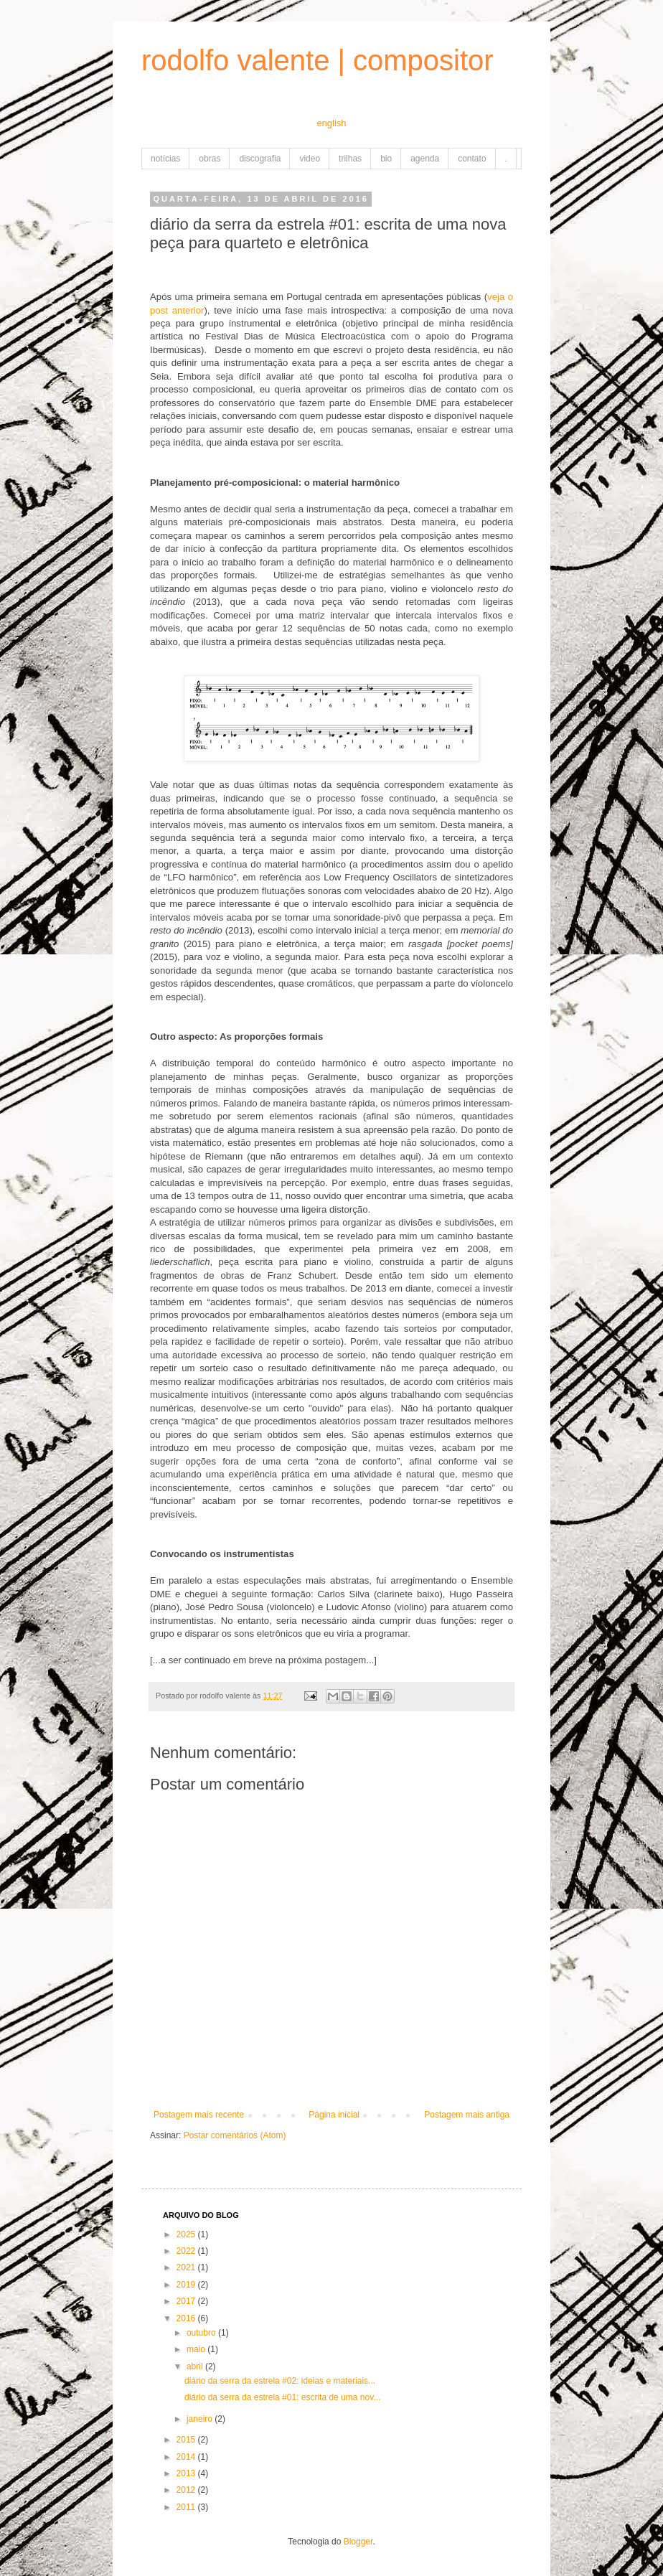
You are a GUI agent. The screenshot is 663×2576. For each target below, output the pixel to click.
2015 (187, 2440)
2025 (187, 2234)
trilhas (350, 159)
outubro (202, 2333)
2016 (187, 2318)
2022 (187, 2251)
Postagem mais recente (199, 2115)
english (331, 123)
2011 (187, 2507)
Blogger (358, 2542)
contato (472, 159)
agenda (424, 159)
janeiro (201, 2419)
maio (197, 2349)
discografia (260, 159)
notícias (165, 159)
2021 (187, 2267)
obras (209, 159)
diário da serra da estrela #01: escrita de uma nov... (282, 2397)
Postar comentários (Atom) (235, 2135)
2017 (187, 2301)
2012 (187, 2490)
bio (386, 159)
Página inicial (334, 2115)
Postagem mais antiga (466, 2115)
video (309, 159)
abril (196, 2366)
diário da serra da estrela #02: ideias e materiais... (279, 2381)
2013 (187, 2473)
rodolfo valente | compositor (317, 60)
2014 (187, 2457)
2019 (187, 2285)
